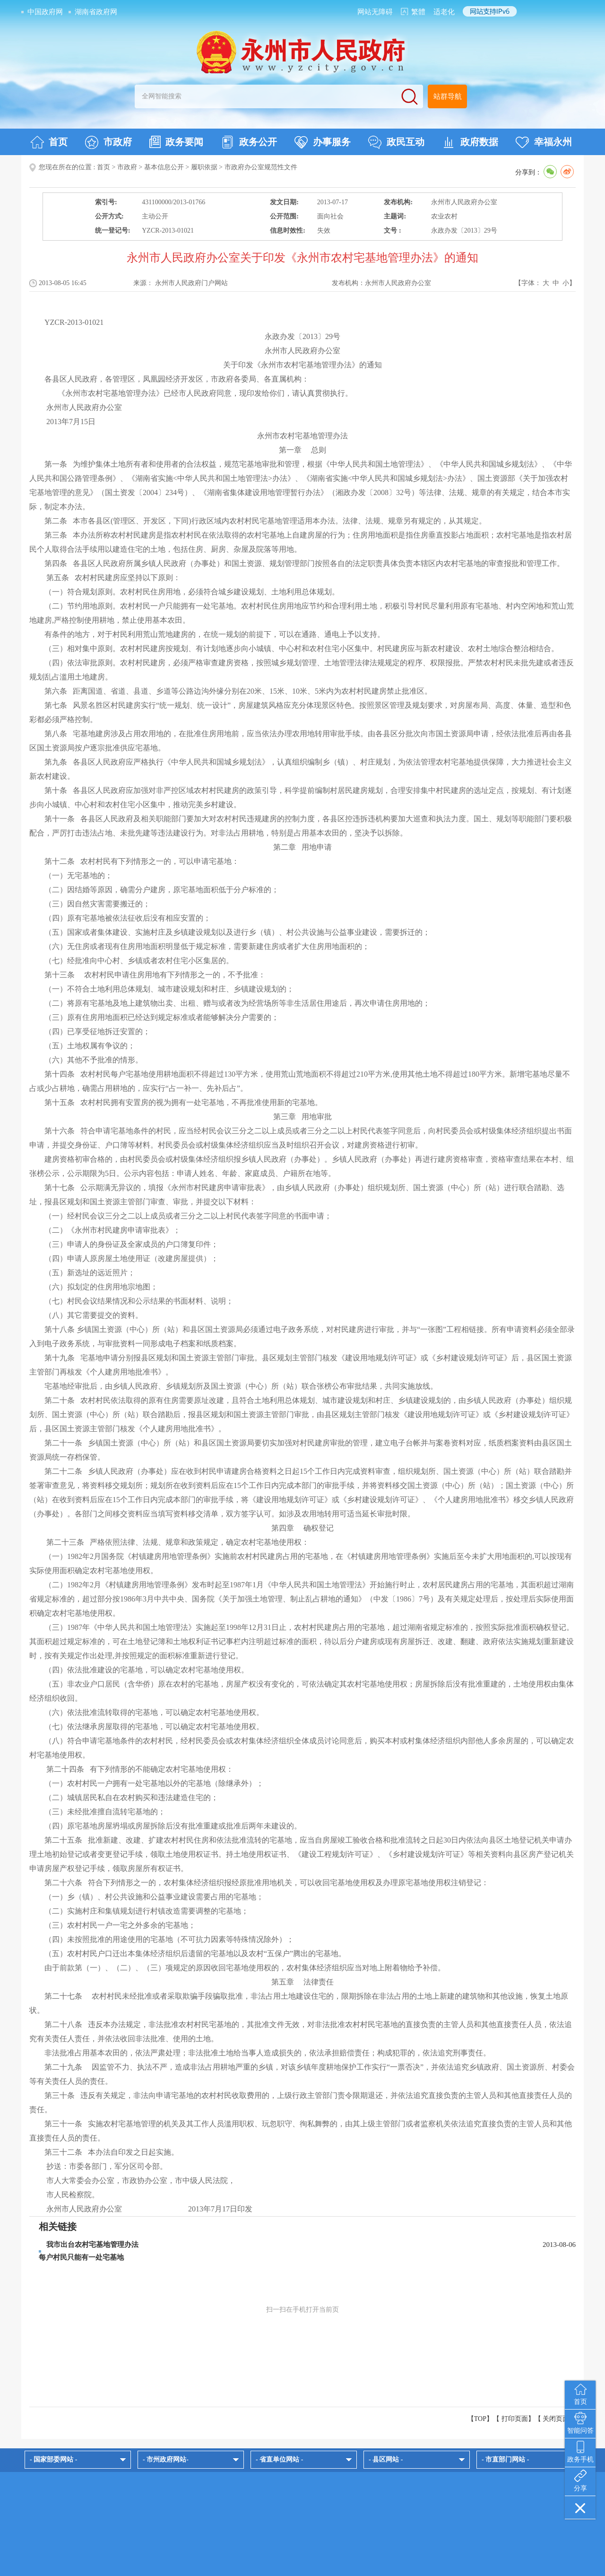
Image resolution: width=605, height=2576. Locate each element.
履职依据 (204, 167)
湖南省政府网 (96, 12)
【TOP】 (480, 2418)
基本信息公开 (164, 167)
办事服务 (322, 142)
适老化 (444, 12)
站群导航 (447, 96)
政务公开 (249, 142)
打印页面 (514, 2418)
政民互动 (396, 142)
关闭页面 (556, 2418)
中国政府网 (45, 12)
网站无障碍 (375, 12)
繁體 (418, 12)
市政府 (108, 142)
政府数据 (470, 142)
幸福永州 (544, 142)
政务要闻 (176, 142)
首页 (49, 142)
